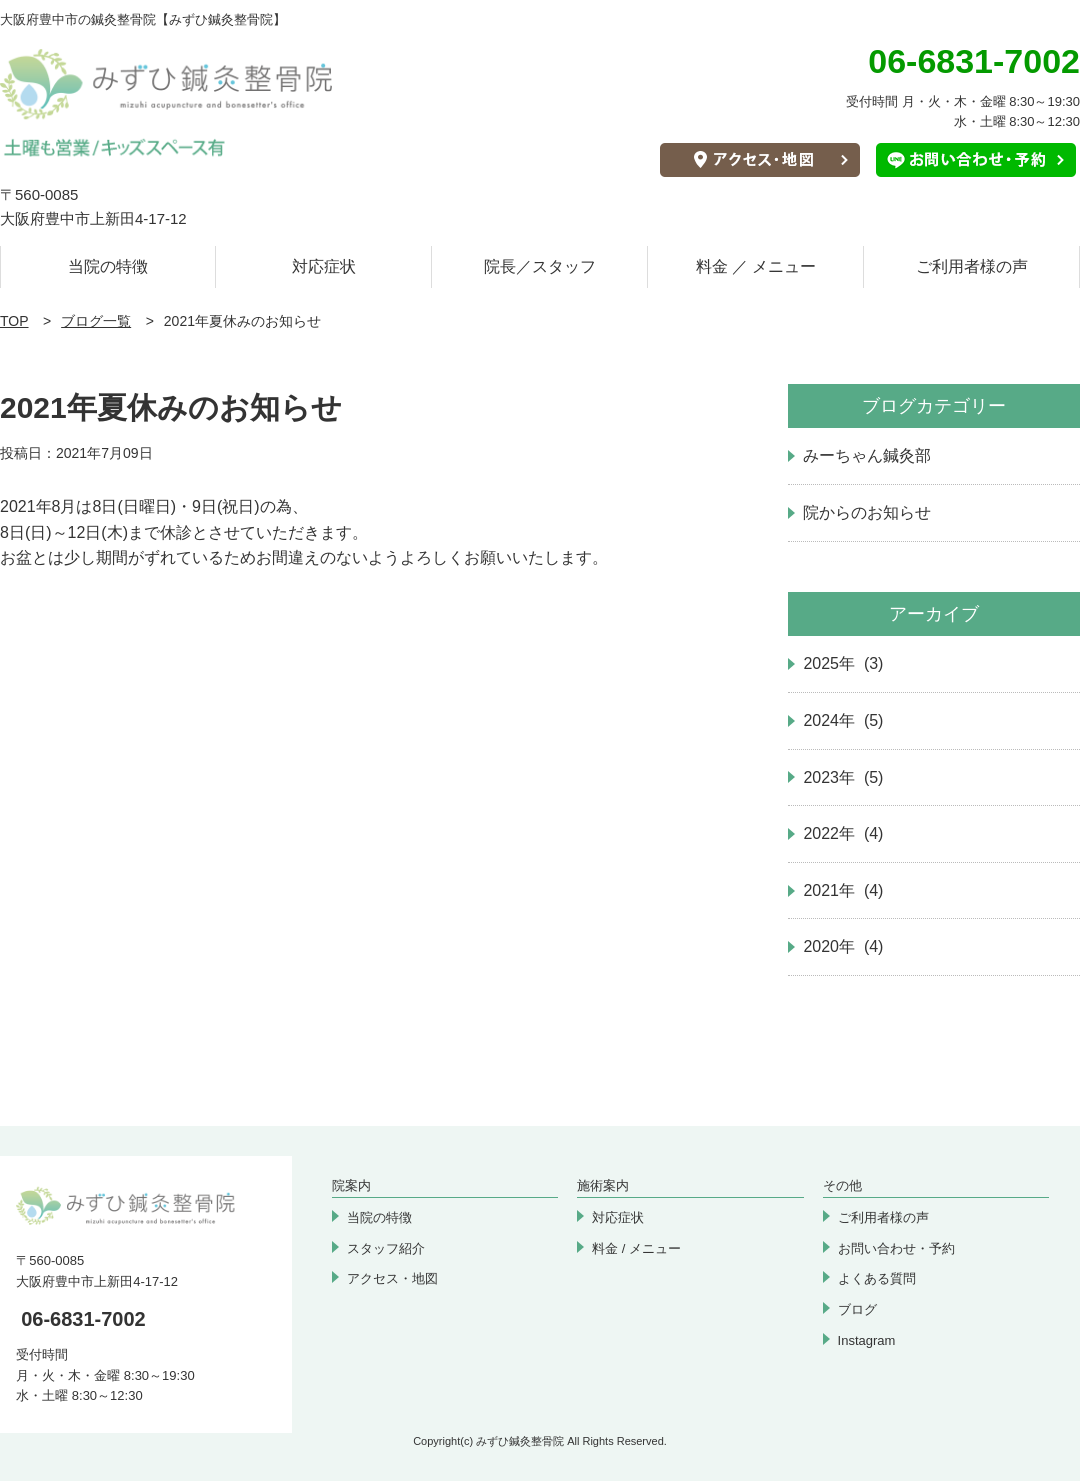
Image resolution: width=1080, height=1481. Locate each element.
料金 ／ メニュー (756, 266)
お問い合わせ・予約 (896, 1248)
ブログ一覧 (96, 321)
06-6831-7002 (83, 1319)
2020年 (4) (843, 946)
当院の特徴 (108, 266)
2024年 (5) (843, 720)
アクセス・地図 (392, 1278)
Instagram (867, 1340)
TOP (14, 321)
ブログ (857, 1309)
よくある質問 (877, 1278)
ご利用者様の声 (972, 266)
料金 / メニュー (636, 1248)
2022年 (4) (843, 833)
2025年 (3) (843, 663)
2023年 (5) (843, 777)
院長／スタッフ (540, 266)
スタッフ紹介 (386, 1248)
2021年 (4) (843, 890)
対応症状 (324, 266)
